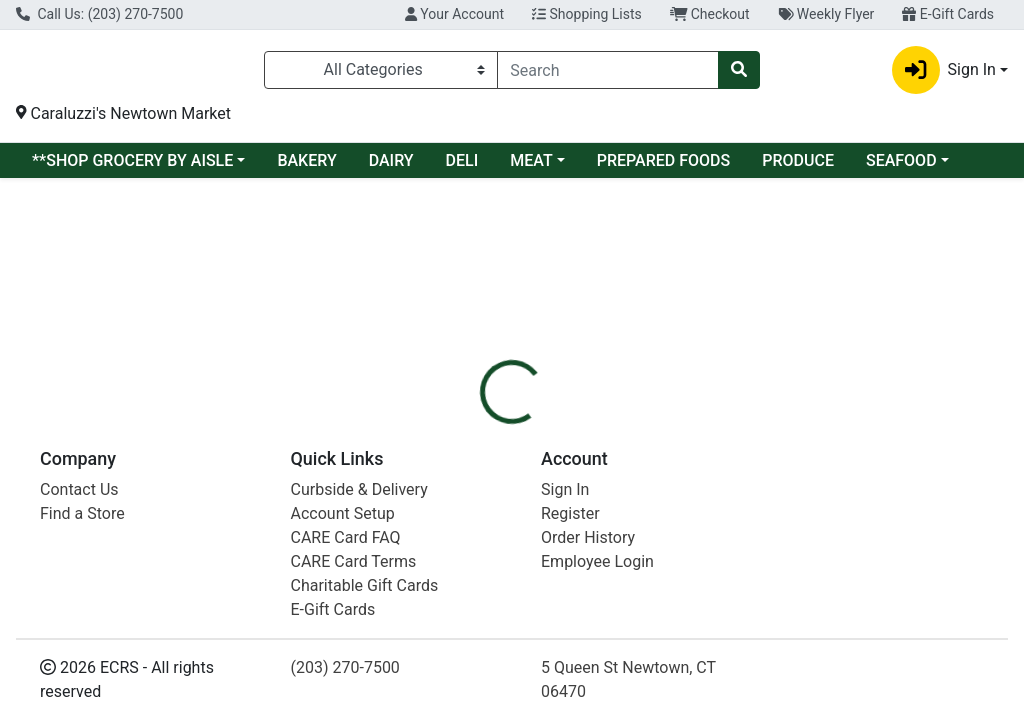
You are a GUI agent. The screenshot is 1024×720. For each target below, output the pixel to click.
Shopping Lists (587, 14)
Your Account (454, 14)
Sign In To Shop (867, 249)
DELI (462, 167)
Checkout (710, 14)
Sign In (565, 705)
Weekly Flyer (826, 14)
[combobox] (608, 73)
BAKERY (306, 167)
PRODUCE (798, 167)
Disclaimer (659, 320)
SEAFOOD (901, 167)
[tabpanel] (725, 414)
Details (481, 320)
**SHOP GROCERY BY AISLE (132, 167)
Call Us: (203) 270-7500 (99, 14)
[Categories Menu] (381, 73)
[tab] (481, 320)
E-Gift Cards (948, 14)
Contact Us (79, 705)
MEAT (531, 167)
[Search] (608, 73)
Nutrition (563, 320)
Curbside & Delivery (359, 705)
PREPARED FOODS (663, 167)
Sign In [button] (944, 73)
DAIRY (391, 167)
